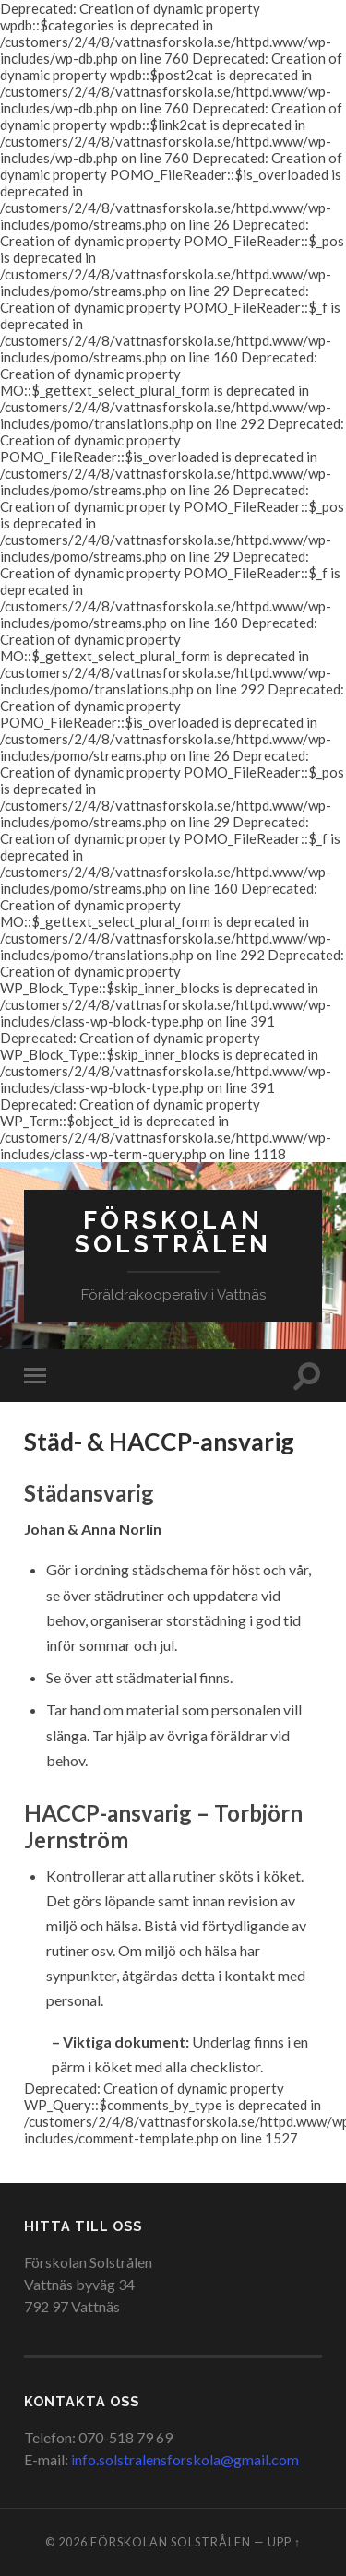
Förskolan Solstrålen (173, 1231)
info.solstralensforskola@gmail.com (185, 2459)
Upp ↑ (284, 2541)
